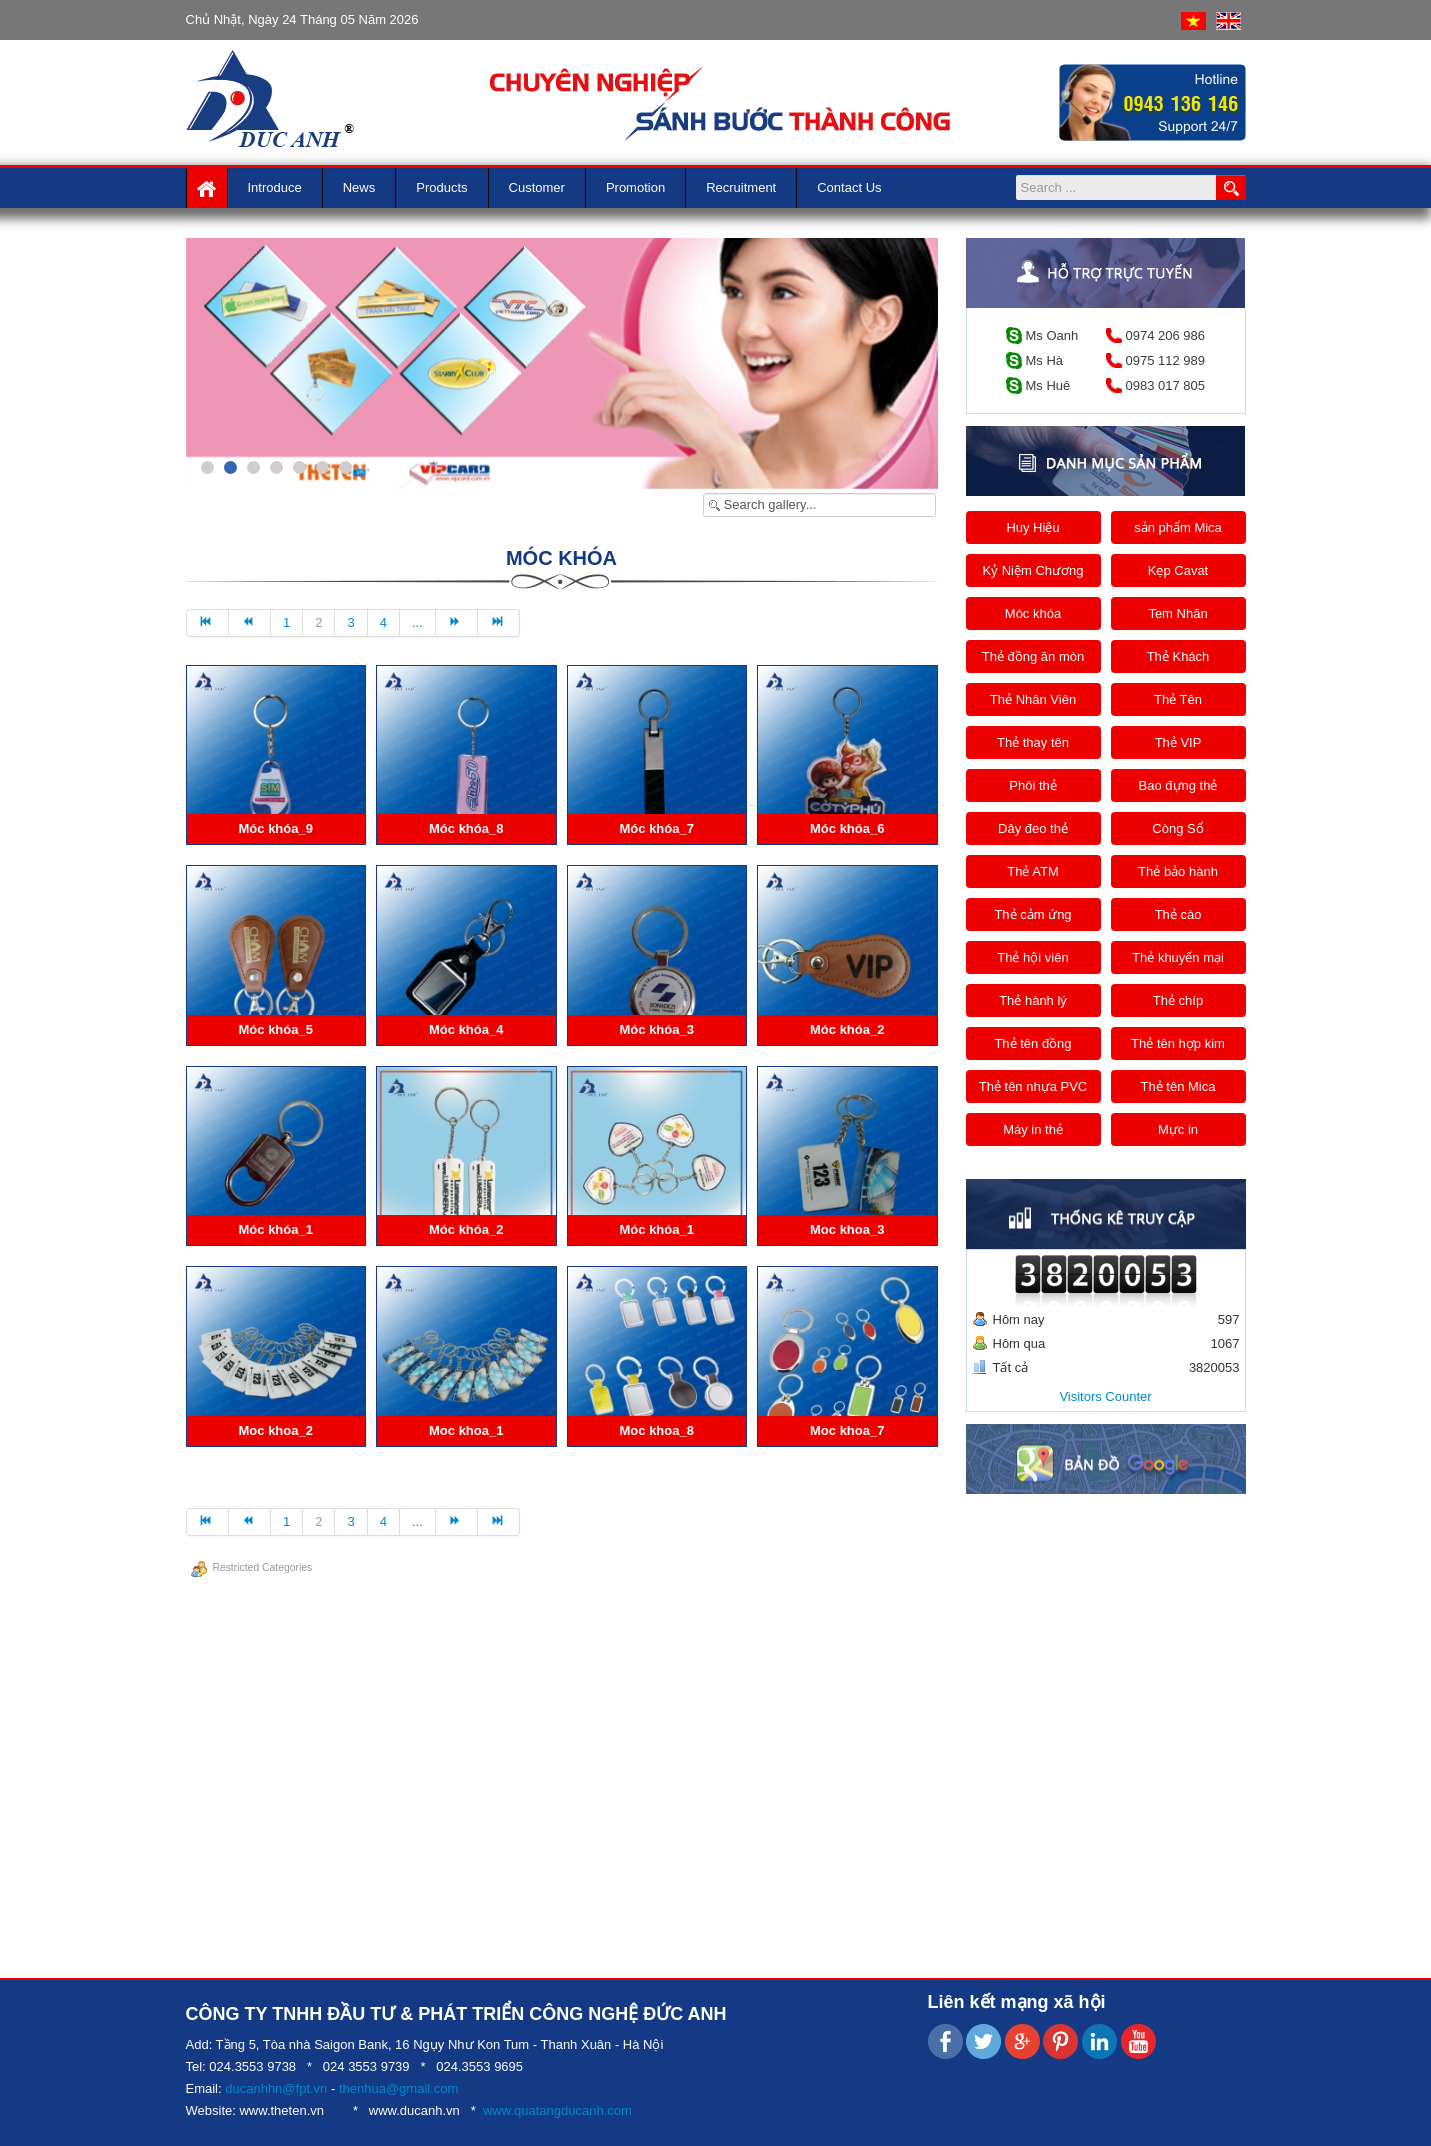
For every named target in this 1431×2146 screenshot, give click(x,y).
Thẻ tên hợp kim (1178, 1043)
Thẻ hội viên (1032, 957)
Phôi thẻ (1032, 785)
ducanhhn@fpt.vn (276, 2088)
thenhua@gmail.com (398, 2088)
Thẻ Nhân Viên (1033, 699)
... (417, 622)
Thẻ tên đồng (1032, 1043)
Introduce (275, 187)
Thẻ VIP (1178, 742)
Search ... (1216, 175)
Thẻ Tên (1178, 699)
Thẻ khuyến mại (1178, 957)
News (359, 187)
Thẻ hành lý (1033, 1000)
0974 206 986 (1166, 335)
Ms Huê (1048, 385)
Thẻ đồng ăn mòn (1033, 656)
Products (441, 187)
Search (1231, 187)
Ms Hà (1045, 360)
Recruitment (741, 187)
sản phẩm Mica (1178, 527)
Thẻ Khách (1178, 656)
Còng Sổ (1177, 828)
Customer (537, 187)
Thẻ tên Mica (1178, 1086)
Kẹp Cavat (1178, 570)
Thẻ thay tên (1033, 742)
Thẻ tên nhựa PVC (1033, 1086)
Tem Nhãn (1177, 613)
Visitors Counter (1105, 1396)
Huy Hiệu (1032, 527)
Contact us (849, 187)
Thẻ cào (1178, 914)
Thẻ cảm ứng (1032, 914)
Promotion (635, 187)
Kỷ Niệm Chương (1032, 570)
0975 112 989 (1166, 360)
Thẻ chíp (1178, 1000)
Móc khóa (1033, 613)
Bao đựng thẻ (1178, 785)
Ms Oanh (1052, 335)
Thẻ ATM (1033, 871)
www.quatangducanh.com (557, 2110)
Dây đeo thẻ (1033, 828)
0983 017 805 (1166, 385)
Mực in (1178, 1129)
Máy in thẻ (1033, 1129)
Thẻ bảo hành (1178, 871)
